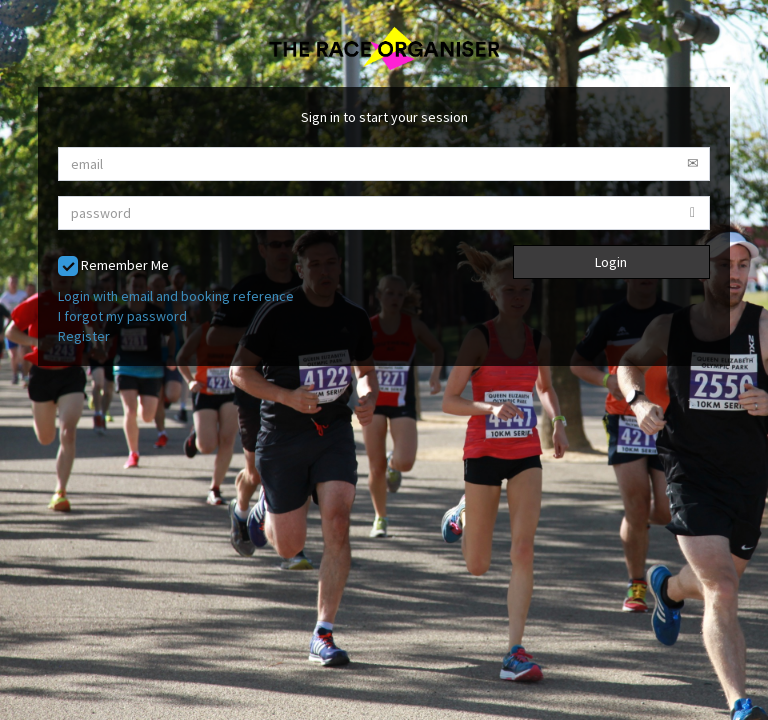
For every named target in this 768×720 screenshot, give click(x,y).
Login (611, 262)
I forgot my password (122, 316)
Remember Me (113, 266)
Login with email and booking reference (176, 296)
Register (84, 336)
